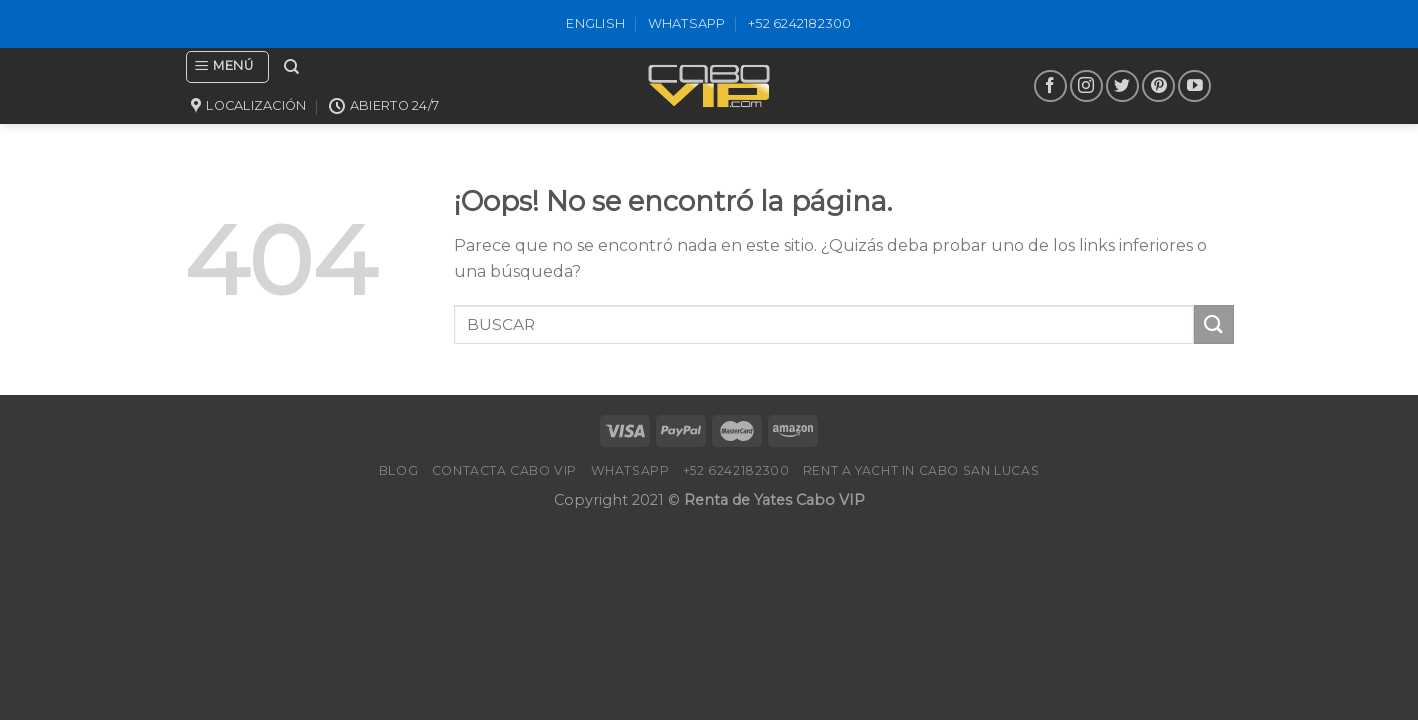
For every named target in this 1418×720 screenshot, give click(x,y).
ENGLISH (595, 23)
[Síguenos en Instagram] (1086, 86)
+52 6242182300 (800, 23)
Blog (398, 470)
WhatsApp (687, 23)
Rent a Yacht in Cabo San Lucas (921, 470)
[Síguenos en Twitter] (1122, 86)
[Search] (291, 67)
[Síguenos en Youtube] (1194, 86)
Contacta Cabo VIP (504, 470)
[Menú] (227, 67)
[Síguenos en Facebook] (1050, 86)
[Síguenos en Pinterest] (1158, 86)
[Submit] (1214, 324)
